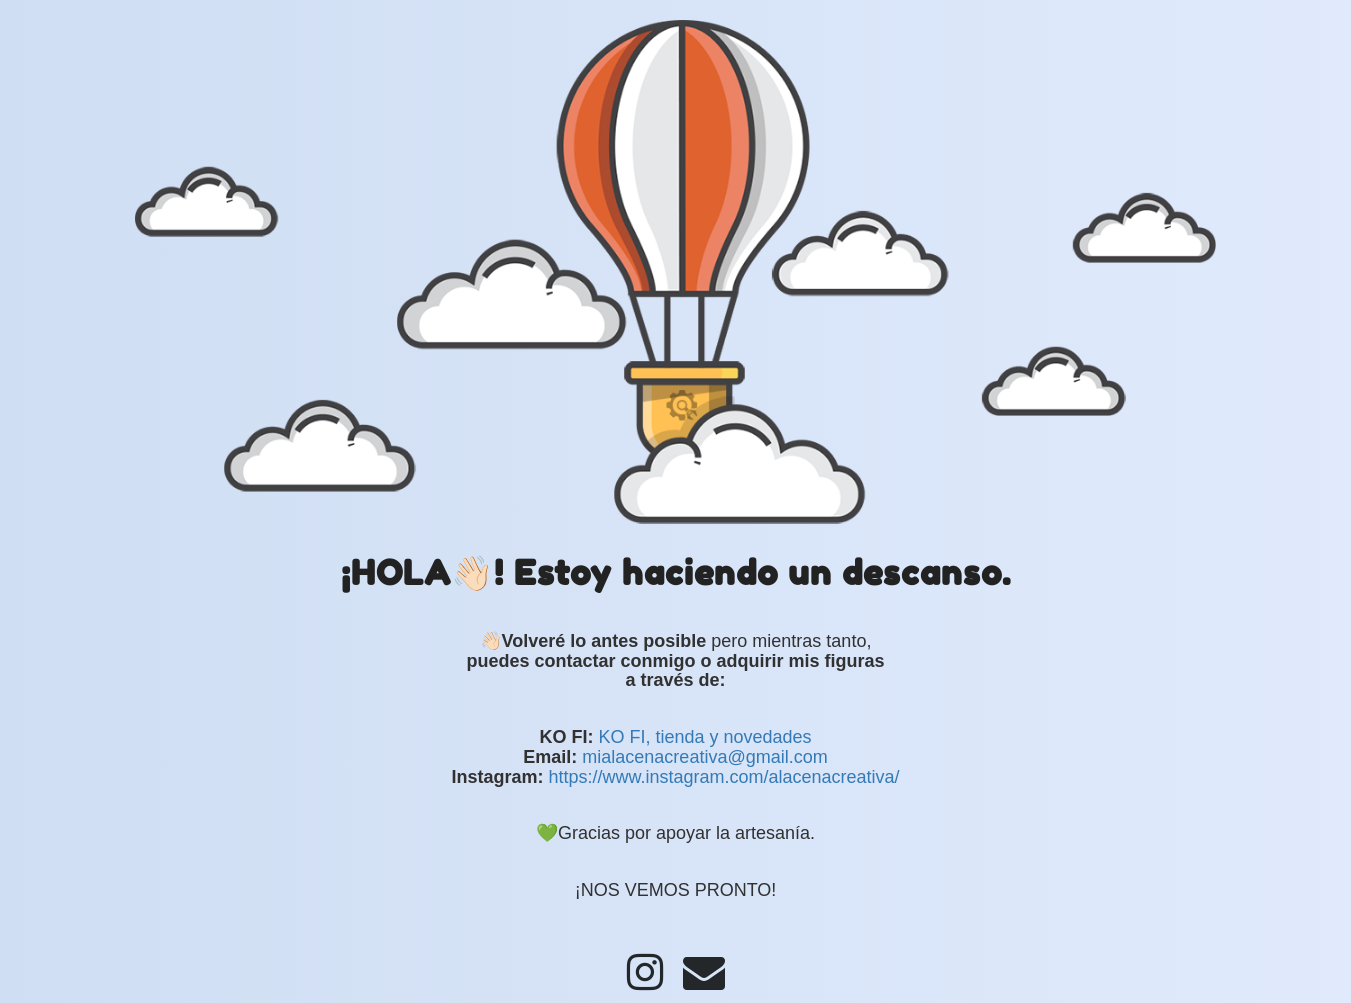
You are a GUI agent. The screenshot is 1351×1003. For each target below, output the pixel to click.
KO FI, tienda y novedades (704, 737)
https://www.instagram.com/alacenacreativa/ (723, 777)
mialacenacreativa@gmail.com (704, 757)
